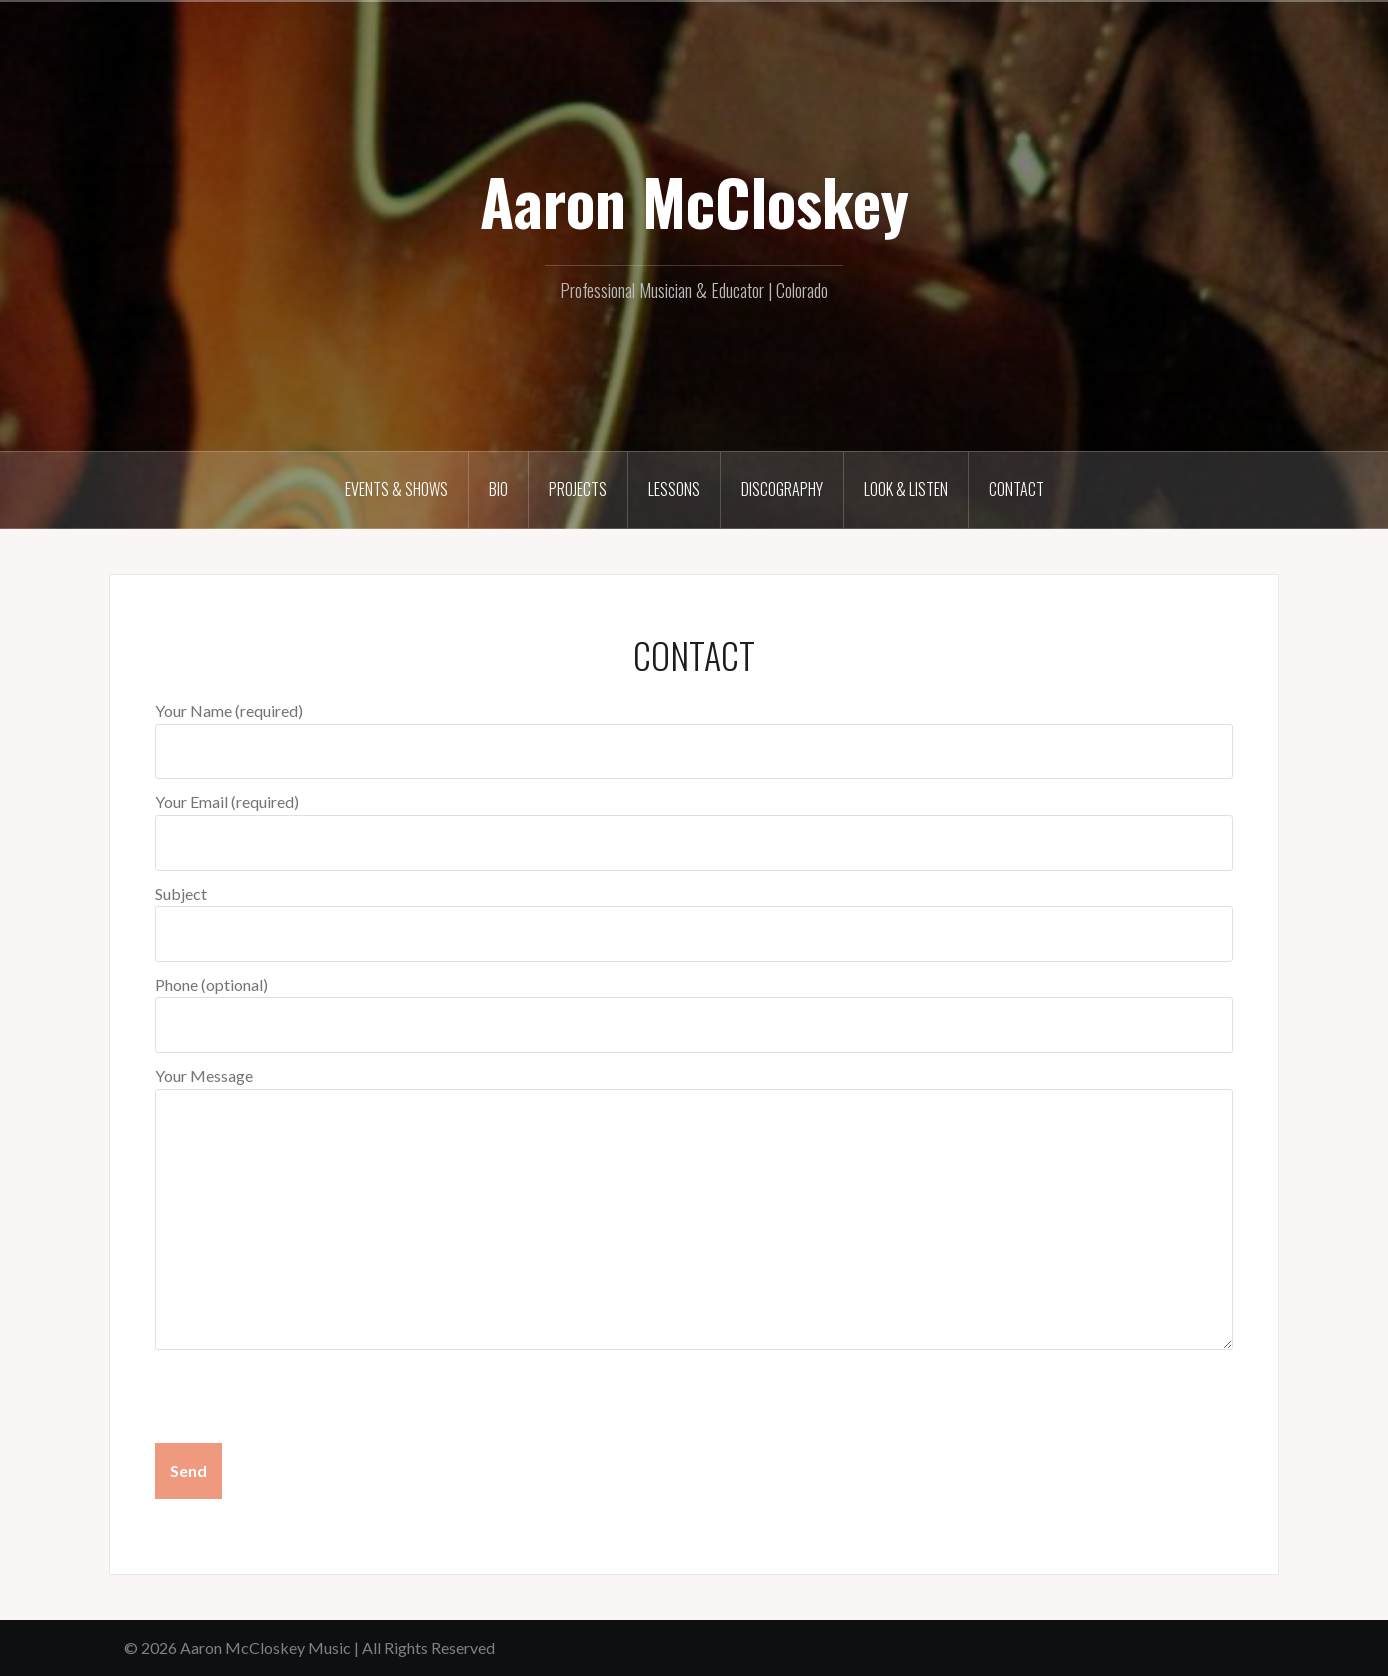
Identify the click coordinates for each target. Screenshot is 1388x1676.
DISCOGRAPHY (782, 489)
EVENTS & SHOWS (396, 489)
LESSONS (674, 489)
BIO (498, 489)
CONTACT (1016, 489)
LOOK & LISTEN (906, 489)
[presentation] (307, 1399)
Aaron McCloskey (694, 201)
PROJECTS (578, 489)
